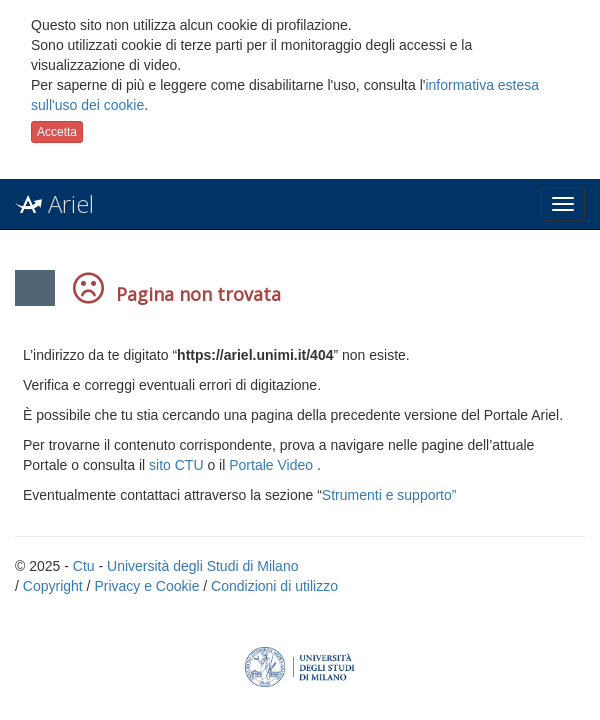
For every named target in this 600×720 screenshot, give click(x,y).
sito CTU (176, 465)
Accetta (57, 132)
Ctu (84, 566)
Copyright (53, 586)
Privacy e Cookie (146, 586)
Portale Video (271, 465)
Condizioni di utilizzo (274, 586)
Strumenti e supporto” (389, 495)
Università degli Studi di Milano (202, 566)
